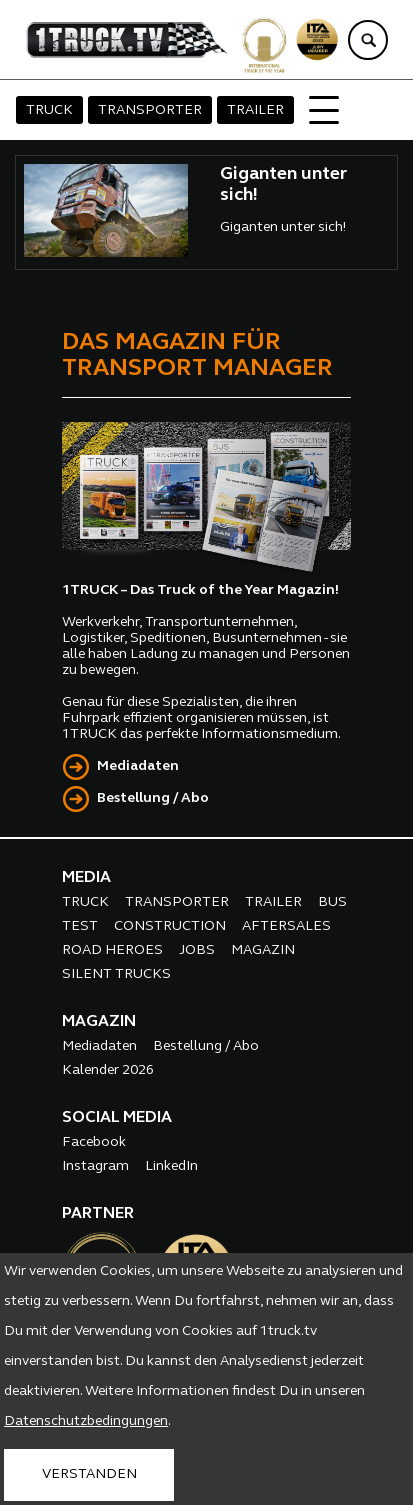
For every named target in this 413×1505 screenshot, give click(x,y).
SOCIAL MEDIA (117, 1118)
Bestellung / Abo (153, 798)
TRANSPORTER (150, 110)
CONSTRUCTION (170, 926)
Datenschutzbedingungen (86, 1421)
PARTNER (98, 1214)
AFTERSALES (286, 926)
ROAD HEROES (112, 950)
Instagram (95, 1166)
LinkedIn (171, 1166)
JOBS (197, 950)
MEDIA (86, 878)
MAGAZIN (263, 950)
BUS (332, 902)
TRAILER (255, 110)
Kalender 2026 (108, 1070)
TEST (80, 926)
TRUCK (49, 110)
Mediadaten (138, 766)
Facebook (94, 1142)
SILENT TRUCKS (116, 974)
